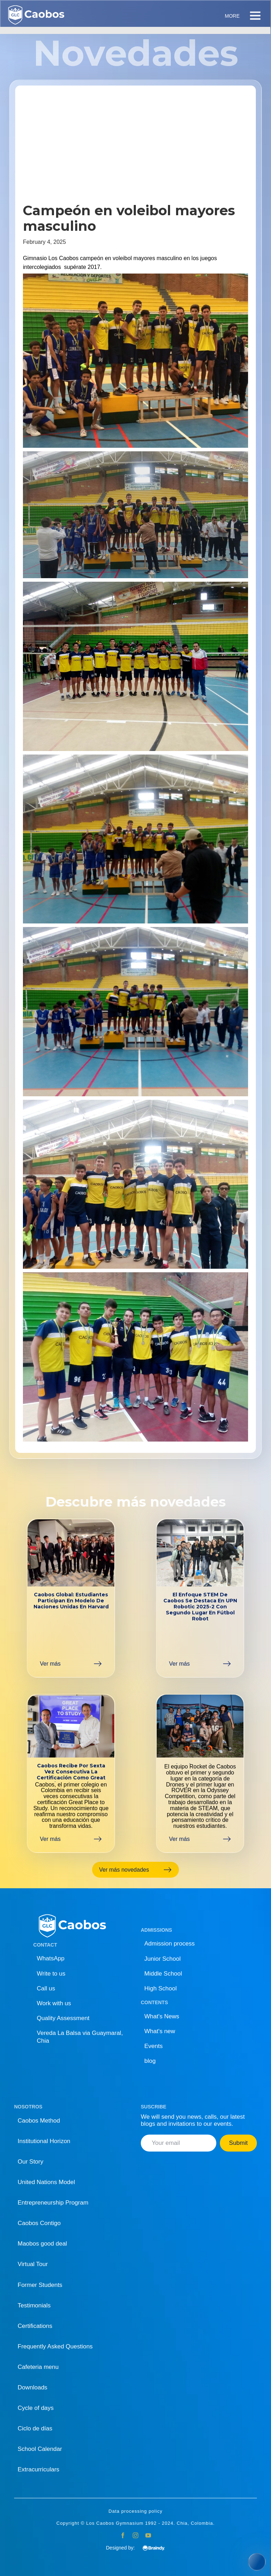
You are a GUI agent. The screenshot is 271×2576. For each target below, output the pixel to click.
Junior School (162, 1958)
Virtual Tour (33, 2264)
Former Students (40, 2285)
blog (150, 2061)
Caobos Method (39, 2120)
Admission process (169, 1943)
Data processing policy (136, 2511)
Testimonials (34, 2305)
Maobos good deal (42, 2243)
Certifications (35, 2326)
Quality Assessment (63, 2018)
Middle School (163, 1973)
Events (153, 2046)
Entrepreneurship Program (53, 2202)
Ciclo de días (35, 2428)
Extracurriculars (38, 2469)
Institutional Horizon (44, 2141)
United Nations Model (46, 2182)
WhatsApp (50, 1958)
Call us (46, 1988)
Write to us (51, 1973)
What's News (161, 2016)
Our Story (30, 2161)
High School (160, 1988)
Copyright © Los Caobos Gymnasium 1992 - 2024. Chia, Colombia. (135, 2523)
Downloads (32, 2387)
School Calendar (40, 2449)
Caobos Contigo (39, 2223)
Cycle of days (36, 2408)
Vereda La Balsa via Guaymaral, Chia (80, 2037)
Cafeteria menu (38, 2367)
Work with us (54, 2003)
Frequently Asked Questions (55, 2346)
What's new (159, 2031)
